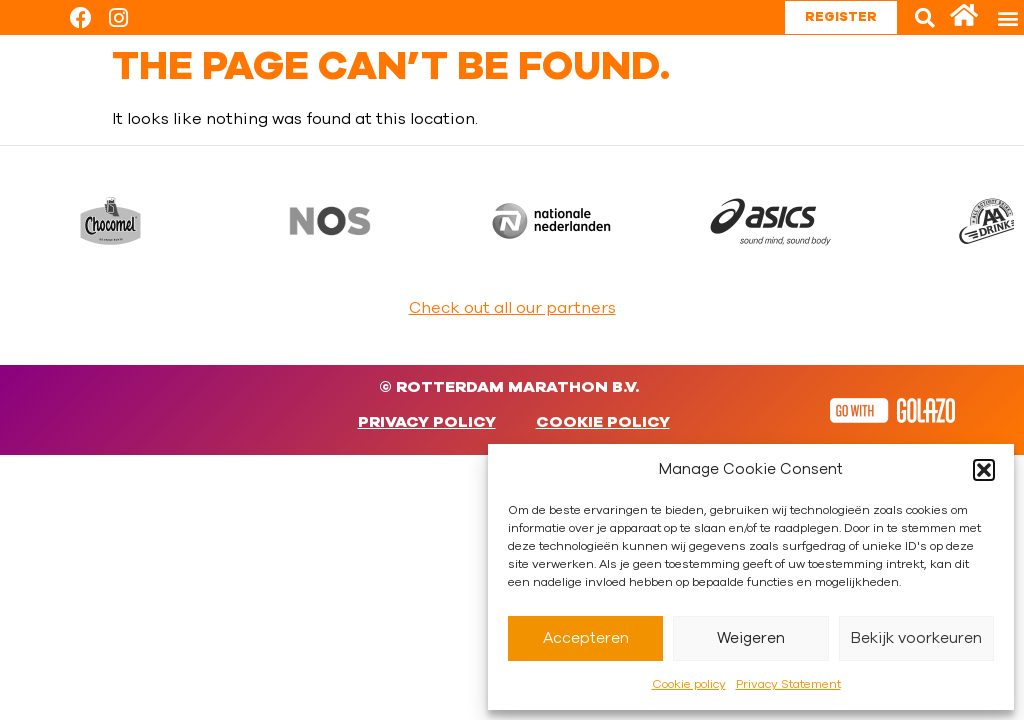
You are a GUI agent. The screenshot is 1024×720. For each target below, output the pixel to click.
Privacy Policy (427, 422)
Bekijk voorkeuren (916, 638)
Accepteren (586, 638)
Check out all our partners (512, 308)
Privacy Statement (788, 684)
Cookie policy (689, 684)
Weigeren (751, 638)
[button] (984, 470)
